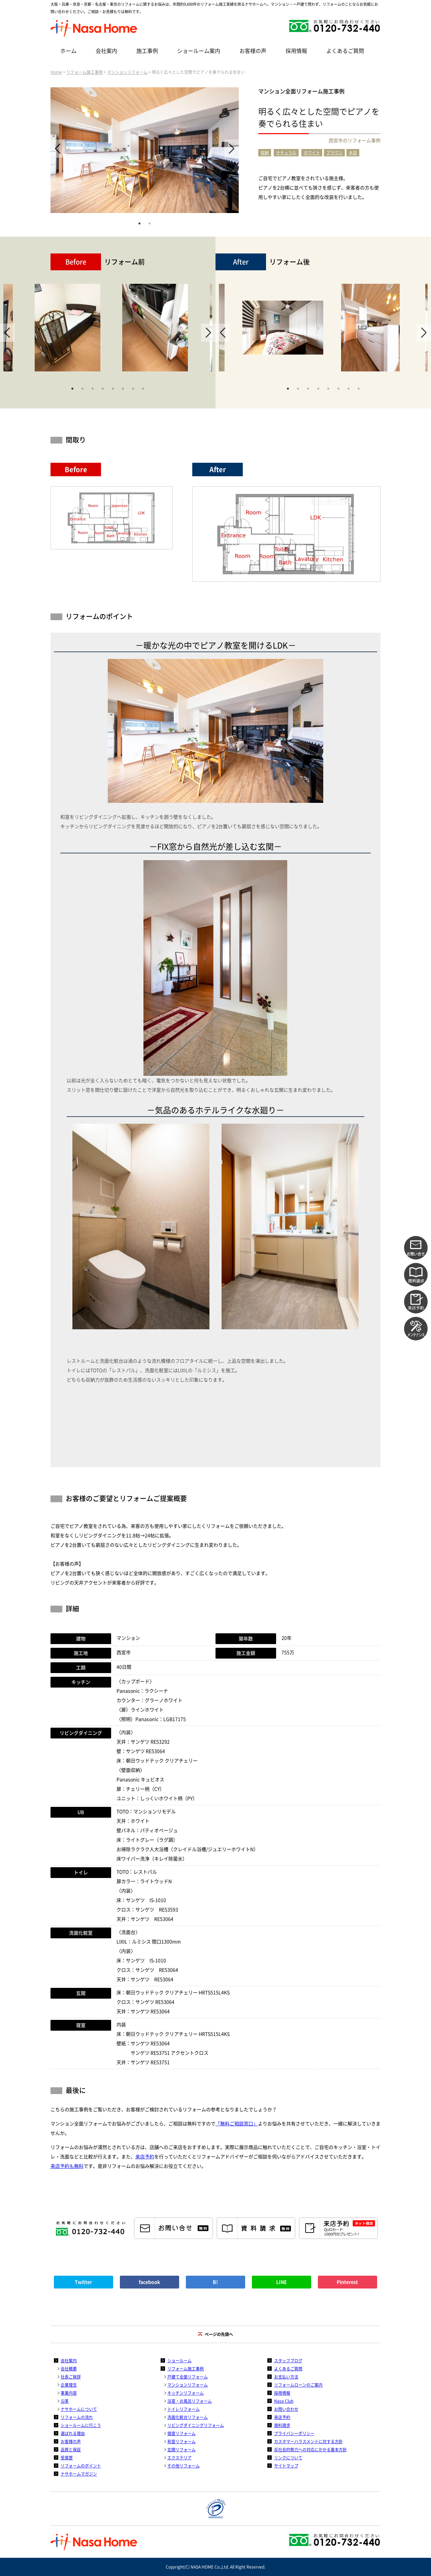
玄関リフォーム (181, 2450)
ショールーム (179, 2361)
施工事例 (147, 51)
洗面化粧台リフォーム (187, 2417)
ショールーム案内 (198, 51)
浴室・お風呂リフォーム (189, 2401)
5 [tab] (112, 388)
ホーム (68, 51)
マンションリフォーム (127, 72)
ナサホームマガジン (79, 2474)
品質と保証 (71, 2450)
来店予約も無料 (67, 2166)
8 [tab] (143, 388)
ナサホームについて (79, 2409)
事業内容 (69, 2393)
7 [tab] (133, 388)
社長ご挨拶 (71, 2377)
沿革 (65, 2401)
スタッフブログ (288, 2361)
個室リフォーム (181, 2433)
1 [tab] (139, 222)
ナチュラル (286, 153)
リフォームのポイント (81, 2466)
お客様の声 (252, 51)
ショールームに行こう (81, 2425)
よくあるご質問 (345, 51)
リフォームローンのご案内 (298, 2385)
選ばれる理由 (73, 2433)
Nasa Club (283, 2401)
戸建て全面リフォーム (187, 2377)
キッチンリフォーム (185, 2393)
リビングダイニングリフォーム (195, 2425)
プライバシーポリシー (294, 2433)
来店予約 (144, 2156)
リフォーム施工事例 (84, 72)
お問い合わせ (286, 2409)
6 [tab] (123, 388)
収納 (265, 153)
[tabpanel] (145, 150)
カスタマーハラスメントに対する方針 (308, 2441)
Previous (58, 149)
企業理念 (69, 2385)
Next (231, 149)
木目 (353, 153)
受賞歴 (67, 2458)
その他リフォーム (183, 2466)
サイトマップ (286, 2466)
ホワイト (312, 153)
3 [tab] (92, 388)
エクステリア (179, 2458)
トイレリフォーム (183, 2409)
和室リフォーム (181, 2441)
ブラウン (334, 153)
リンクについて (288, 2458)
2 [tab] (149, 222)
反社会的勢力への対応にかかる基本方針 (310, 2450)
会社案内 (106, 51)
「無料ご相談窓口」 (237, 2123)
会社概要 (69, 2369)
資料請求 (282, 2425)
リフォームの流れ (77, 2417)
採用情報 (296, 51)
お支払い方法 (286, 2377)
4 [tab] (102, 388)
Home (56, 72)
